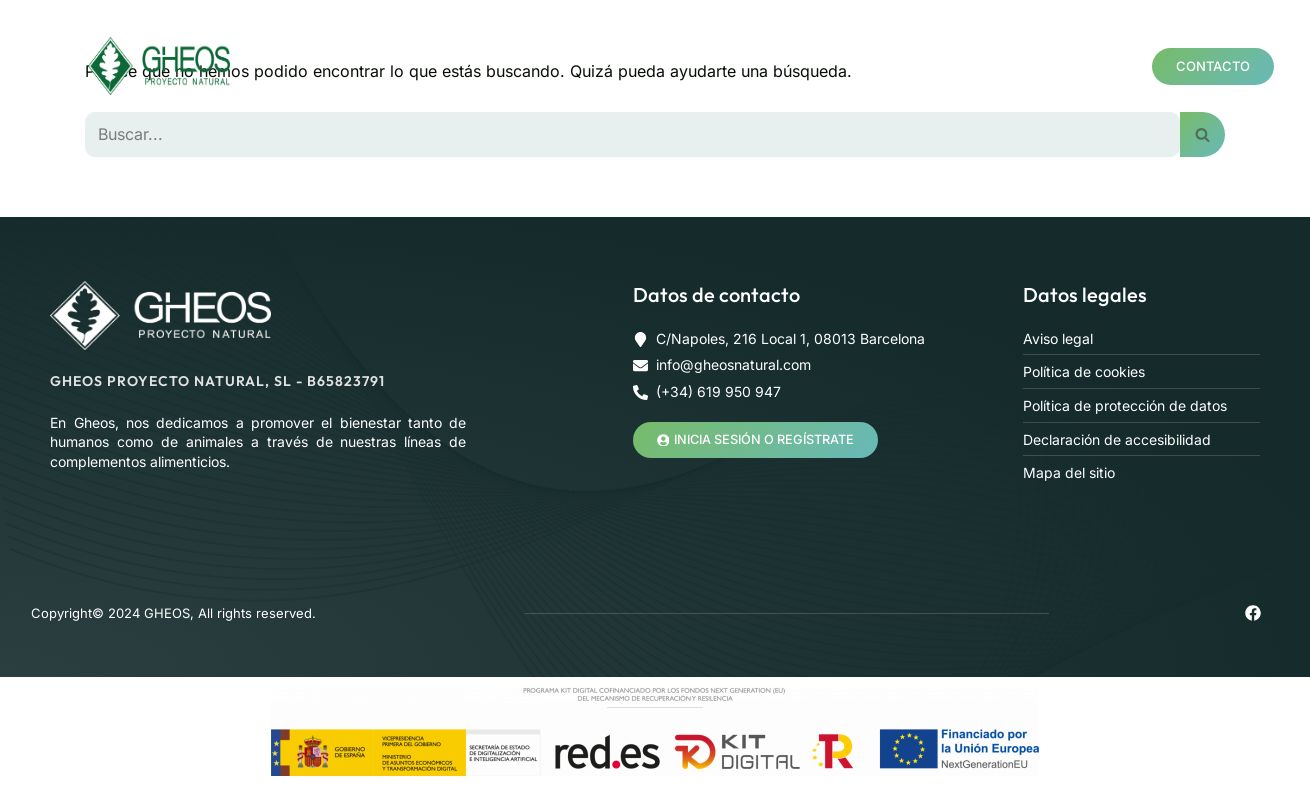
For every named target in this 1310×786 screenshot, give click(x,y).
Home (418, 33)
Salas (1036, 33)
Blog (584, 99)
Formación (930, 33)
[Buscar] (632, 134)
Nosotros (507, 33)
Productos (623, 33)
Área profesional (473, 99)
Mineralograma (775, 33)
